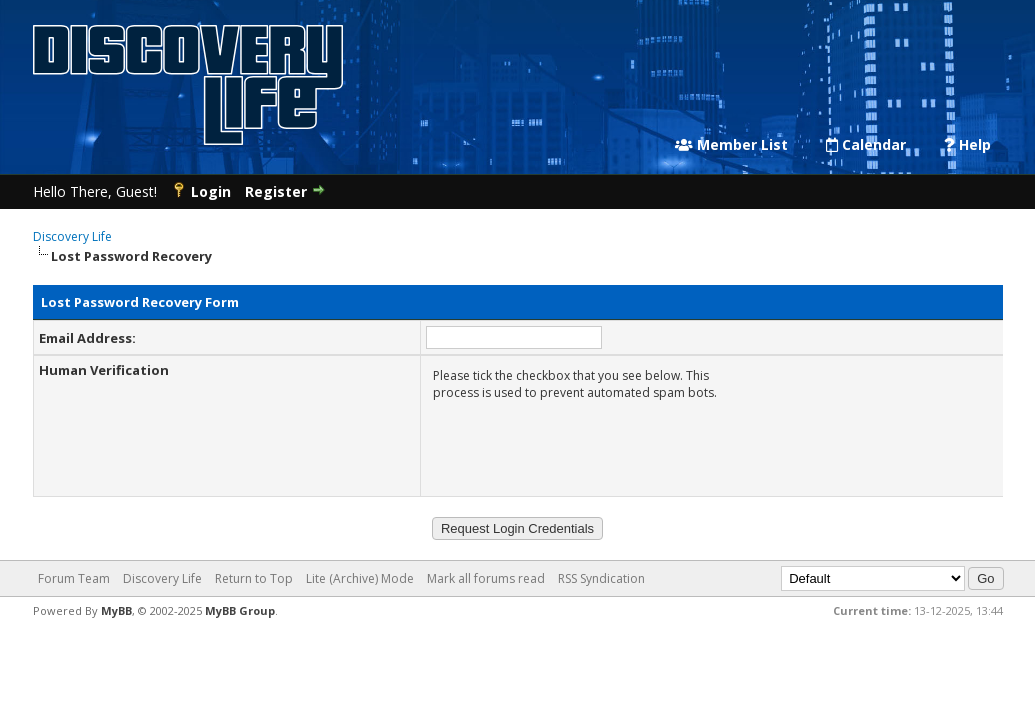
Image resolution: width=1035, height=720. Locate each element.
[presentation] (585, 445)
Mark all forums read (486, 578)
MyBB (116, 610)
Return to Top (254, 578)
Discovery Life (72, 236)
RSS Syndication (601, 578)
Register (276, 191)
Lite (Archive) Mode (360, 578)
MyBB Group (240, 610)
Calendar (866, 145)
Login (211, 191)
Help (967, 145)
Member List (731, 145)
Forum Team (74, 578)
